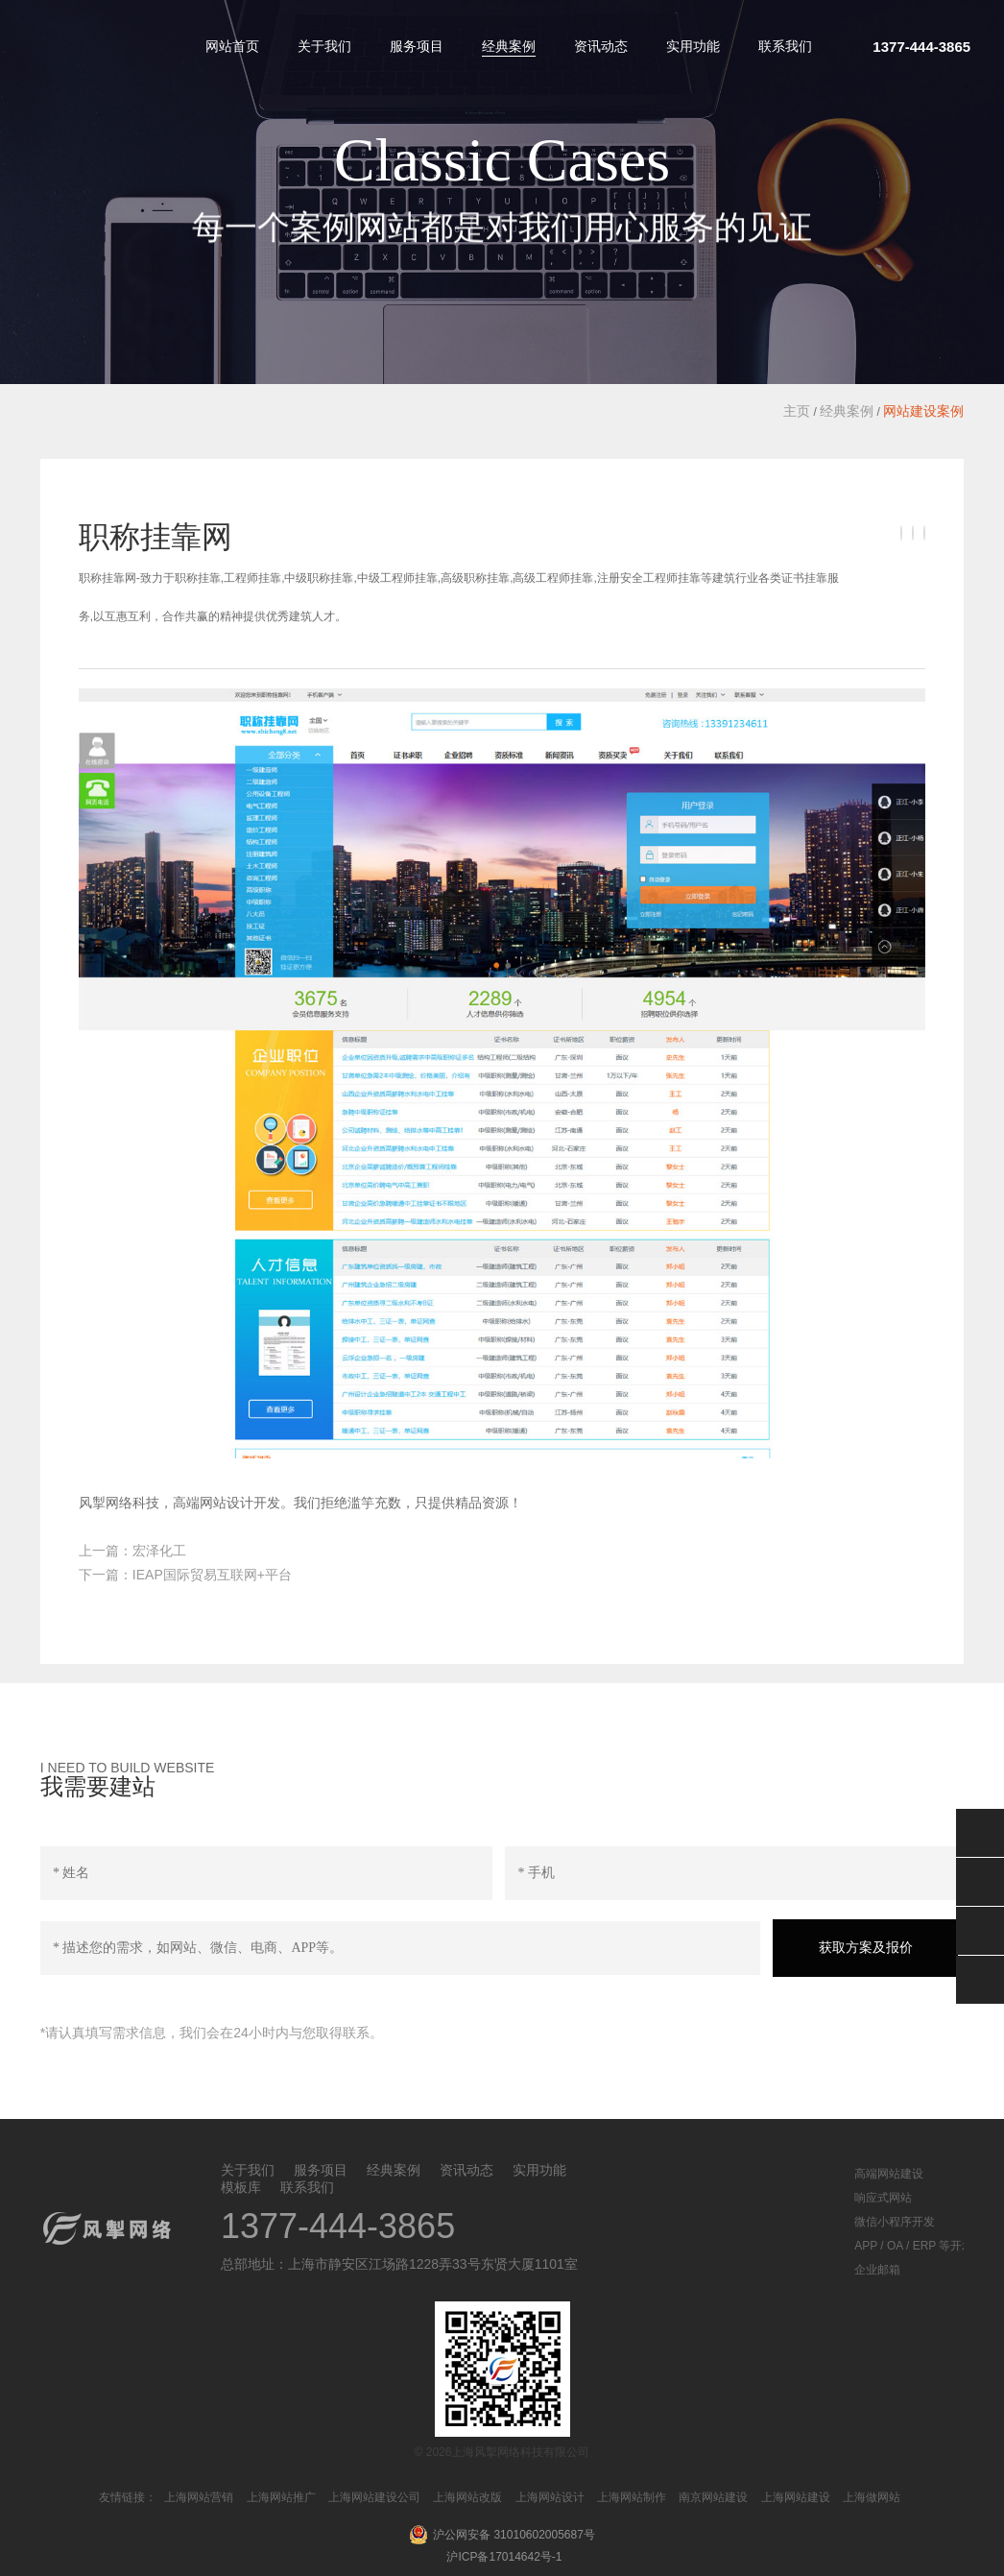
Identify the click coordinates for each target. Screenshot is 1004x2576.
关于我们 (324, 46)
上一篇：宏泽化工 (132, 1550)
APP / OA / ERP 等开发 (913, 2245)
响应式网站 (883, 2197)
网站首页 (232, 46)
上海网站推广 (281, 2497)
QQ (980, 1882)
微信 (980, 1833)
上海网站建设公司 (374, 2497)
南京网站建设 (713, 2497)
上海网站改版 (467, 2497)
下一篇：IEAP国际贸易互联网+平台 (185, 1574)
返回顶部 (980, 1931)
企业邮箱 (877, 2269)
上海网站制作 (631, 2497)
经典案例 (509, 46)
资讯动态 (601, 46)
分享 (980, 1980)
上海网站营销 (198, 2497)
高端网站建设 (888, 2173)
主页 (796, 411)
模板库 (241, 2187)
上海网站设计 (550, 2497)
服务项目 (416, 46)
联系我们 (785, 46)
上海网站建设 (795, 2497)
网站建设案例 (923, 411)
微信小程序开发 (894, 2221)
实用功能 (693, 46)
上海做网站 (871, 2497)
